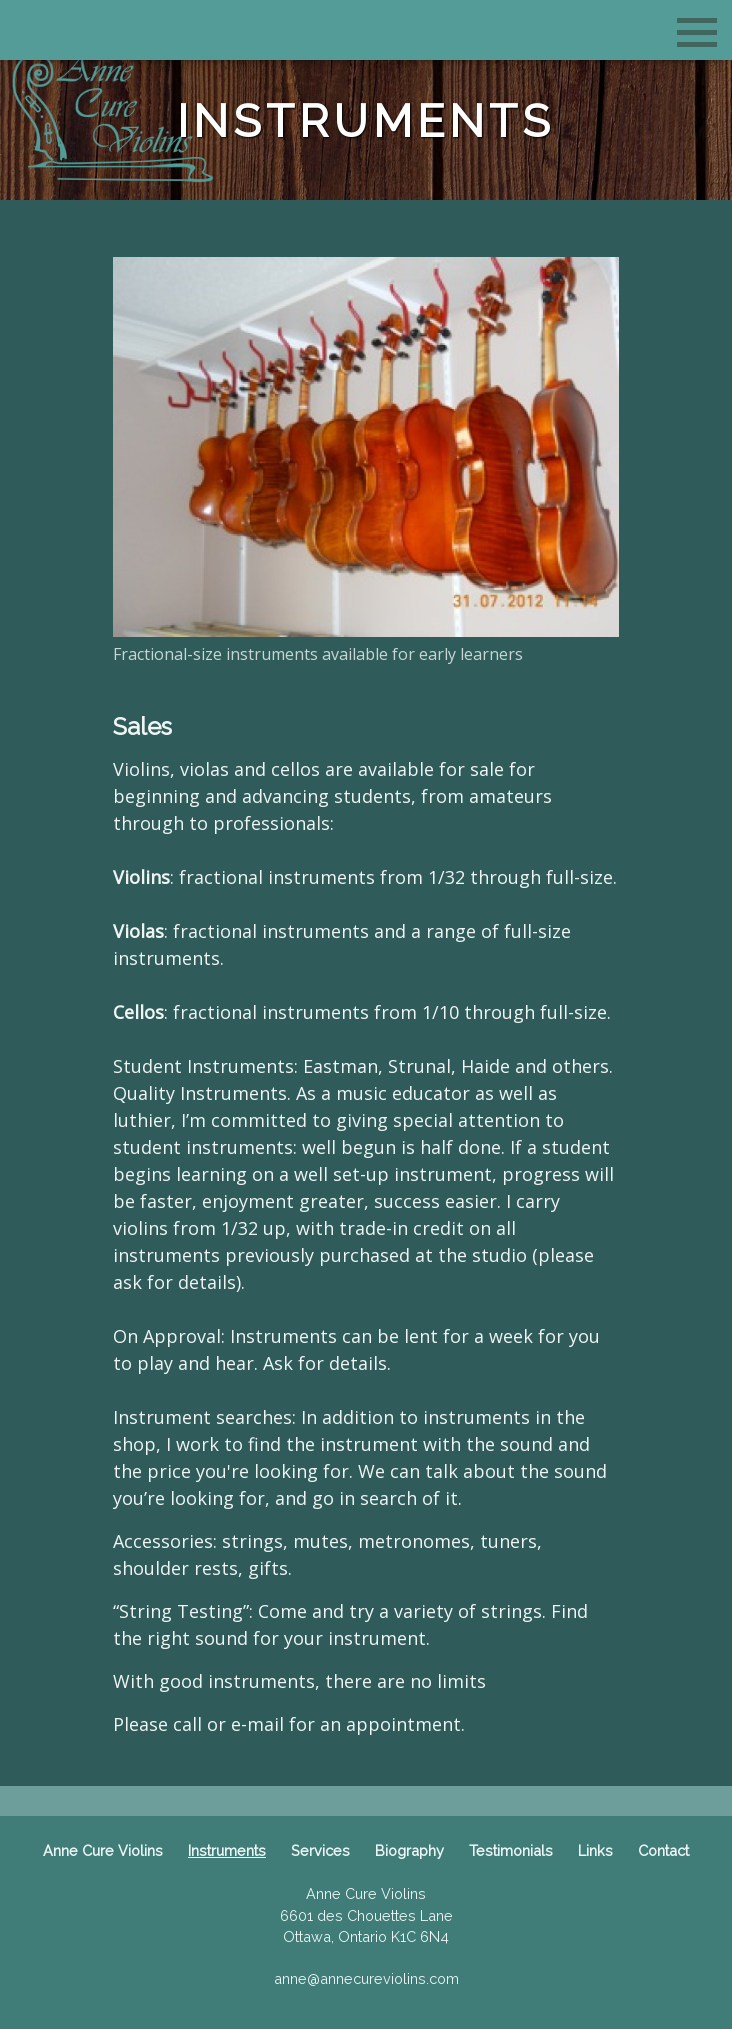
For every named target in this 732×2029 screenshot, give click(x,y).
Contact (663, 1850)
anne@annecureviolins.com (366, 1978)
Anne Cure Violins (103, 1850)
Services (320, 1850)
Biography (409, 1850)
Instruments (227, 1850)
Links (595, 1850)
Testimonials (511, 1850)
